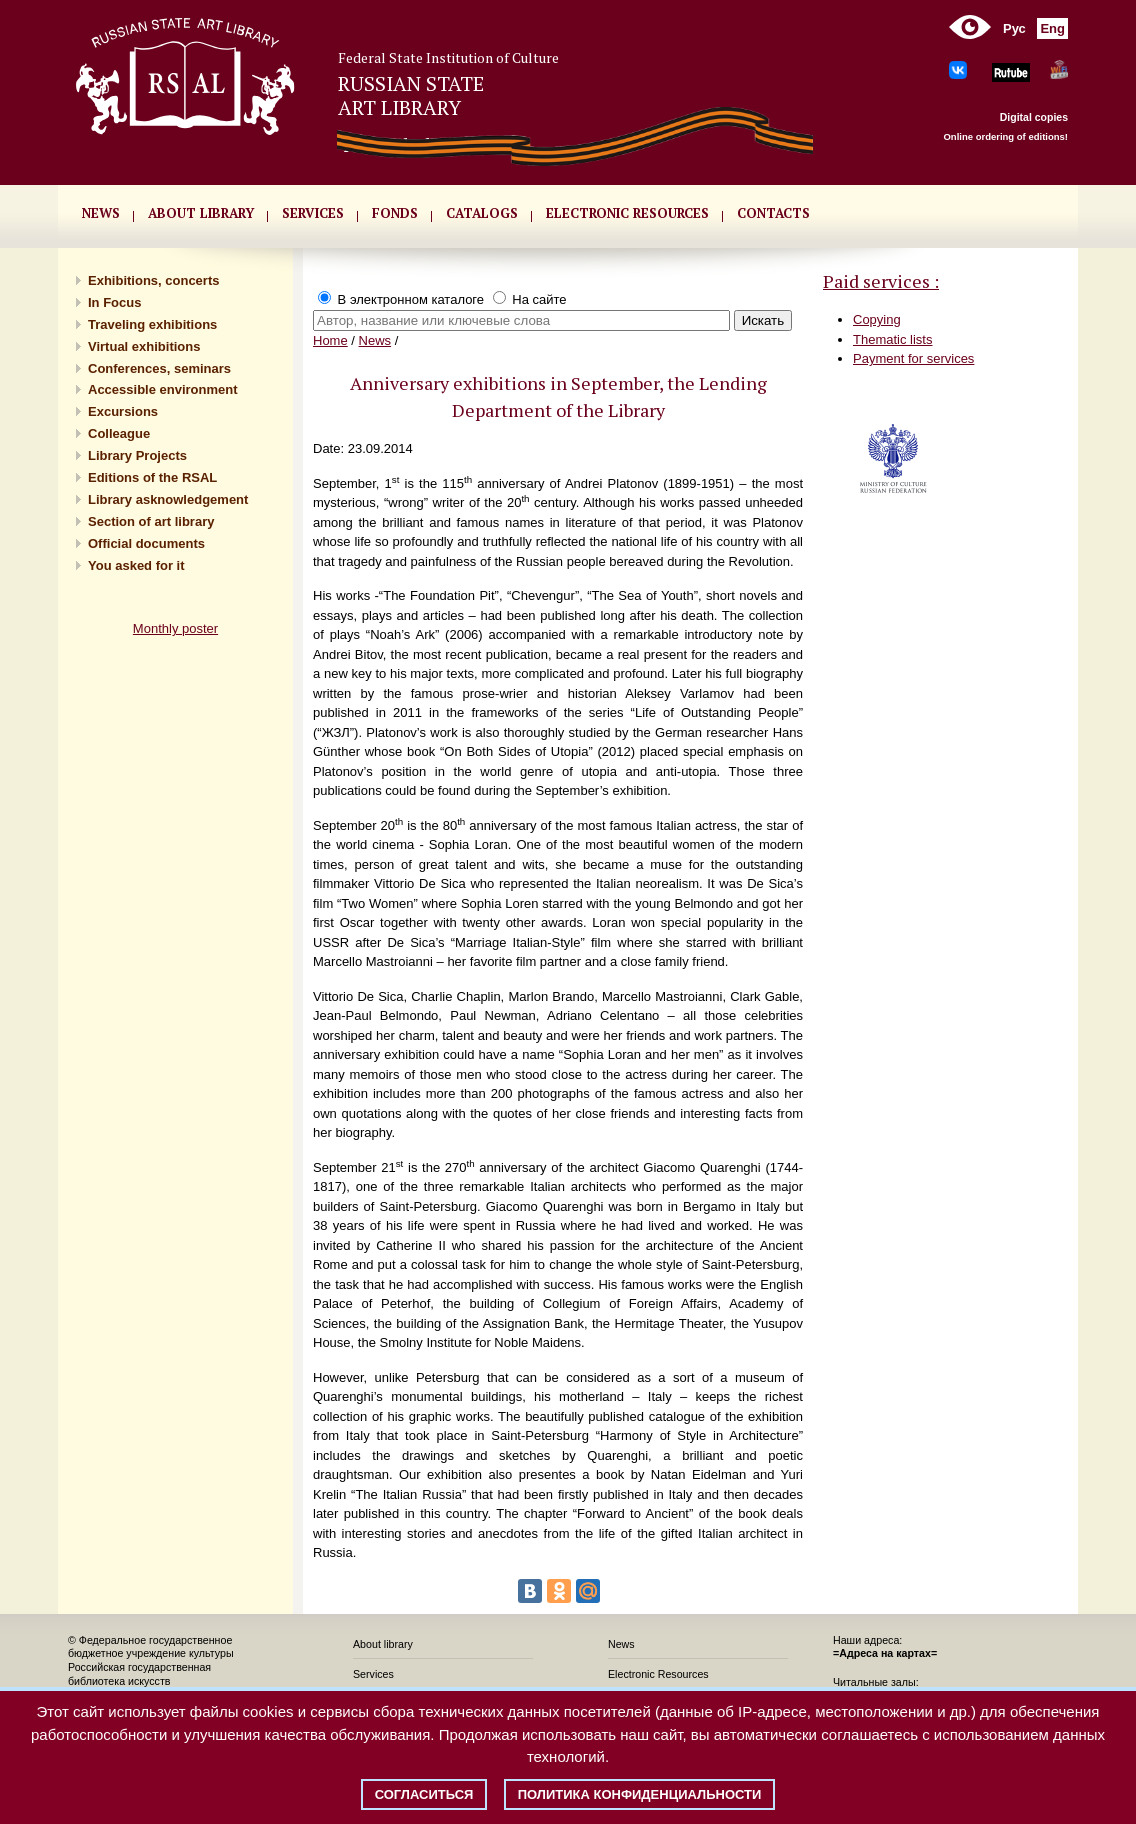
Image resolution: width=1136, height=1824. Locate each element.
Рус (1014, 28)
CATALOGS (482, 213)
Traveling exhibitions (152, 324)
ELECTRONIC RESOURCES (627, 213)
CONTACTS (773, 213)
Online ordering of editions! (1005, 136)
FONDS (395, 213)
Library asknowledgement (168, 499)
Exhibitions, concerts (153, 280)
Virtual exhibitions (144, 346)
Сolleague (119, 433)
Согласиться (424, 1794)
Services (373, 1674)
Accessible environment (163, 389)
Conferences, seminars (159, 368)
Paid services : (881, 281)
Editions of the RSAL (152, 477)
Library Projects (137, 455)
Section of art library (151, 521)
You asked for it (136, 565)
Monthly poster (175, 628)
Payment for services (913, 358)
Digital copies (1034, 117)
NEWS (101, 213)
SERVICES (313, 213)
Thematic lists (892, 339)
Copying (877, 319)
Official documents (146, 543)
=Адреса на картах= (885, 1653)
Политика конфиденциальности (640, 1794)
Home (330, 340)
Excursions (123, 411)
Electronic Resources (658, 1674)
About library (201, 213)
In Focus (114, 302)
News (375, 340)
